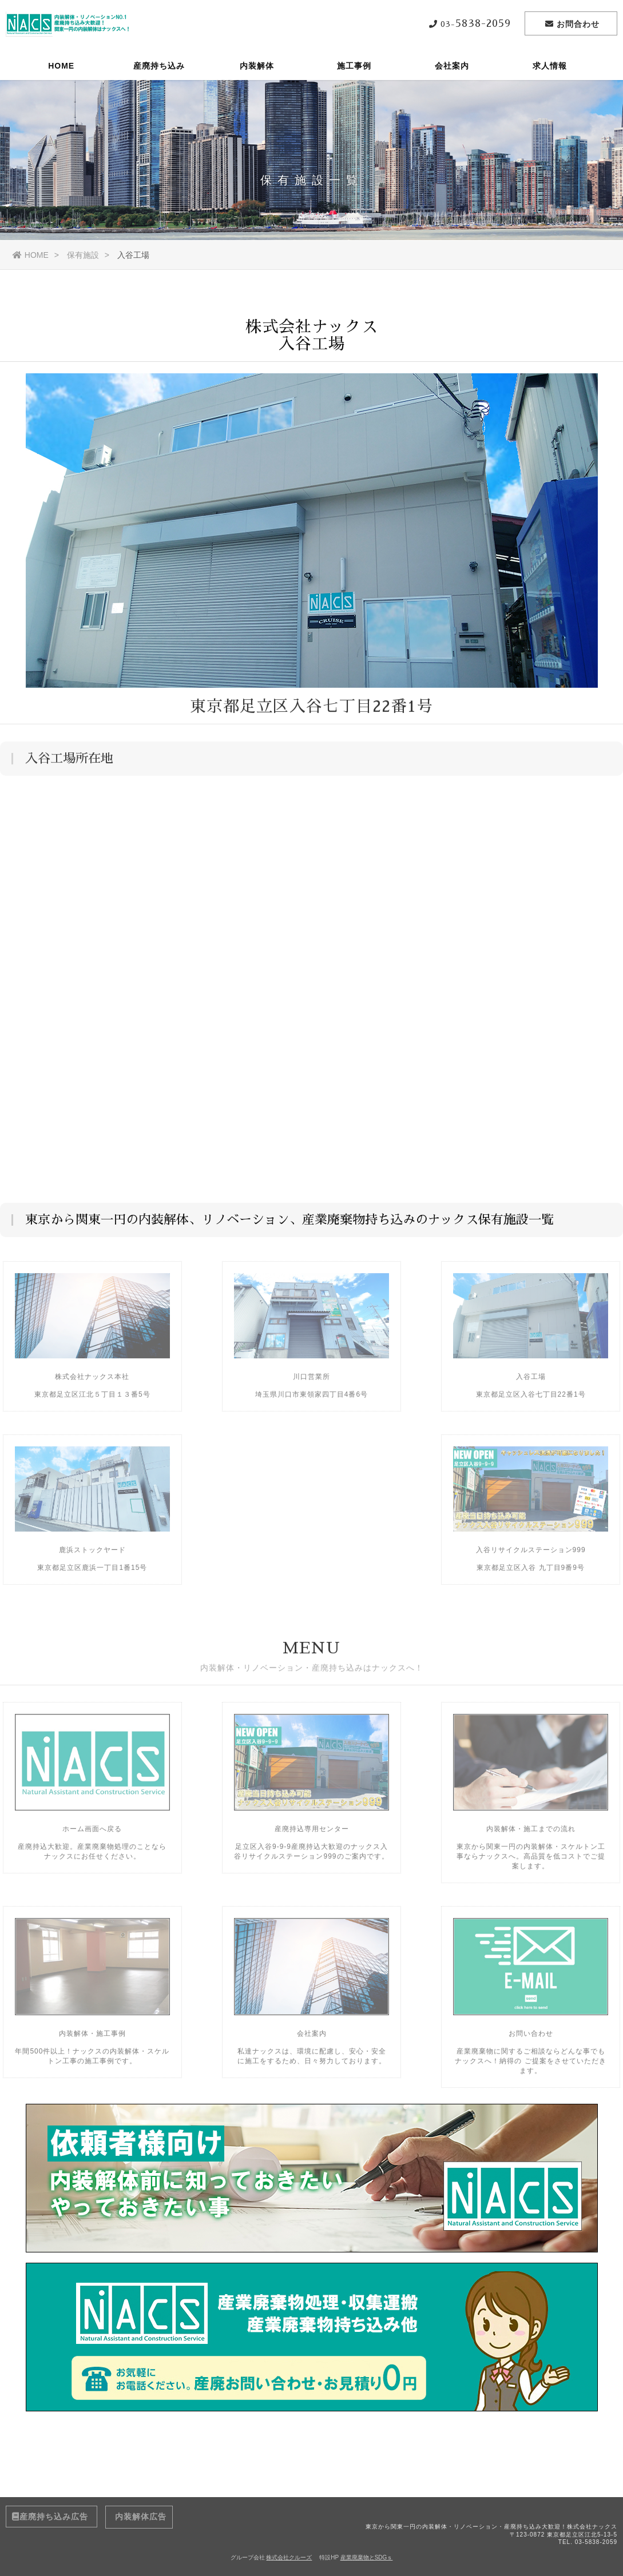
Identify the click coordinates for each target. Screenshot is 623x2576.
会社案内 (452, 65)
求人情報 (550, 65)
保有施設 (83, 255)
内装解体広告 (139, 2516)
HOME (61, 65)
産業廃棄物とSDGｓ (366, 2557)
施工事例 (354, 65)
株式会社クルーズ (289, 2557)
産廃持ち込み (159, 65)
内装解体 (257, 65)
